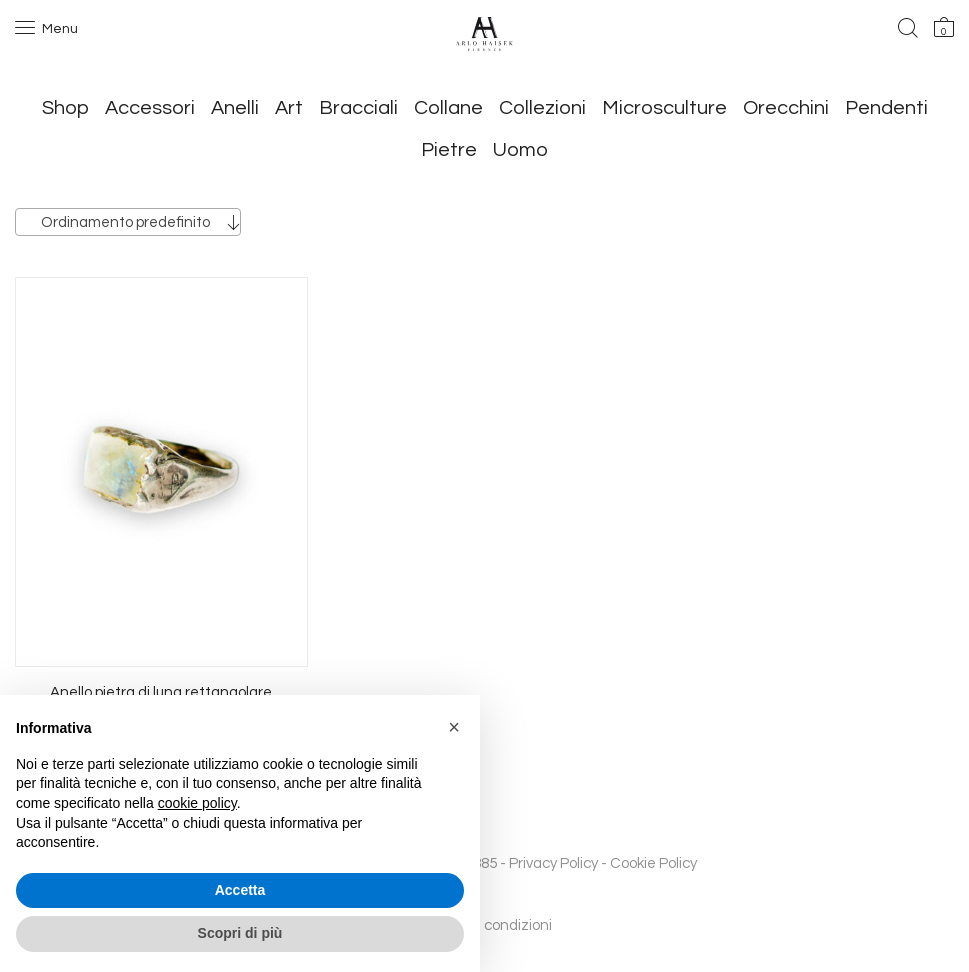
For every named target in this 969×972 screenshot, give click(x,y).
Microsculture (664, 108)
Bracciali (358, 108)
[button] (454, 727)
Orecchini (786, 108)
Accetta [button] (240, 890)
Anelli (235, 108)
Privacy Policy (553, 863)
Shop (65, 108)
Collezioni (542, 108)
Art (289, 108)
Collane (448, 108)
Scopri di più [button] (240, 933)
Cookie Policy (653, 863)
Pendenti (886, 108)
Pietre (449, 150)
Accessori (150, 108)
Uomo (520, 150)
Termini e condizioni (485, 925)
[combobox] (128, 222)
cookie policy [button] (197, 803)
